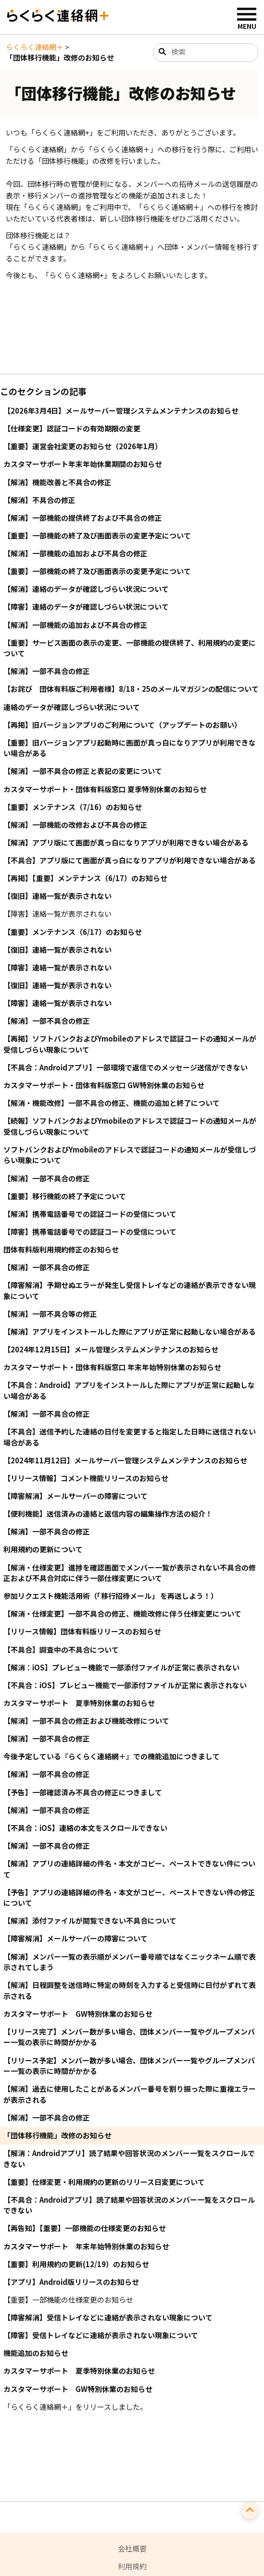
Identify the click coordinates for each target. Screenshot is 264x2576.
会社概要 (132, 2548)
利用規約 (132, 2566)
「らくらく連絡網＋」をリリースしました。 (75, 2407)
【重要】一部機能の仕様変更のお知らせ (68, 2299)
